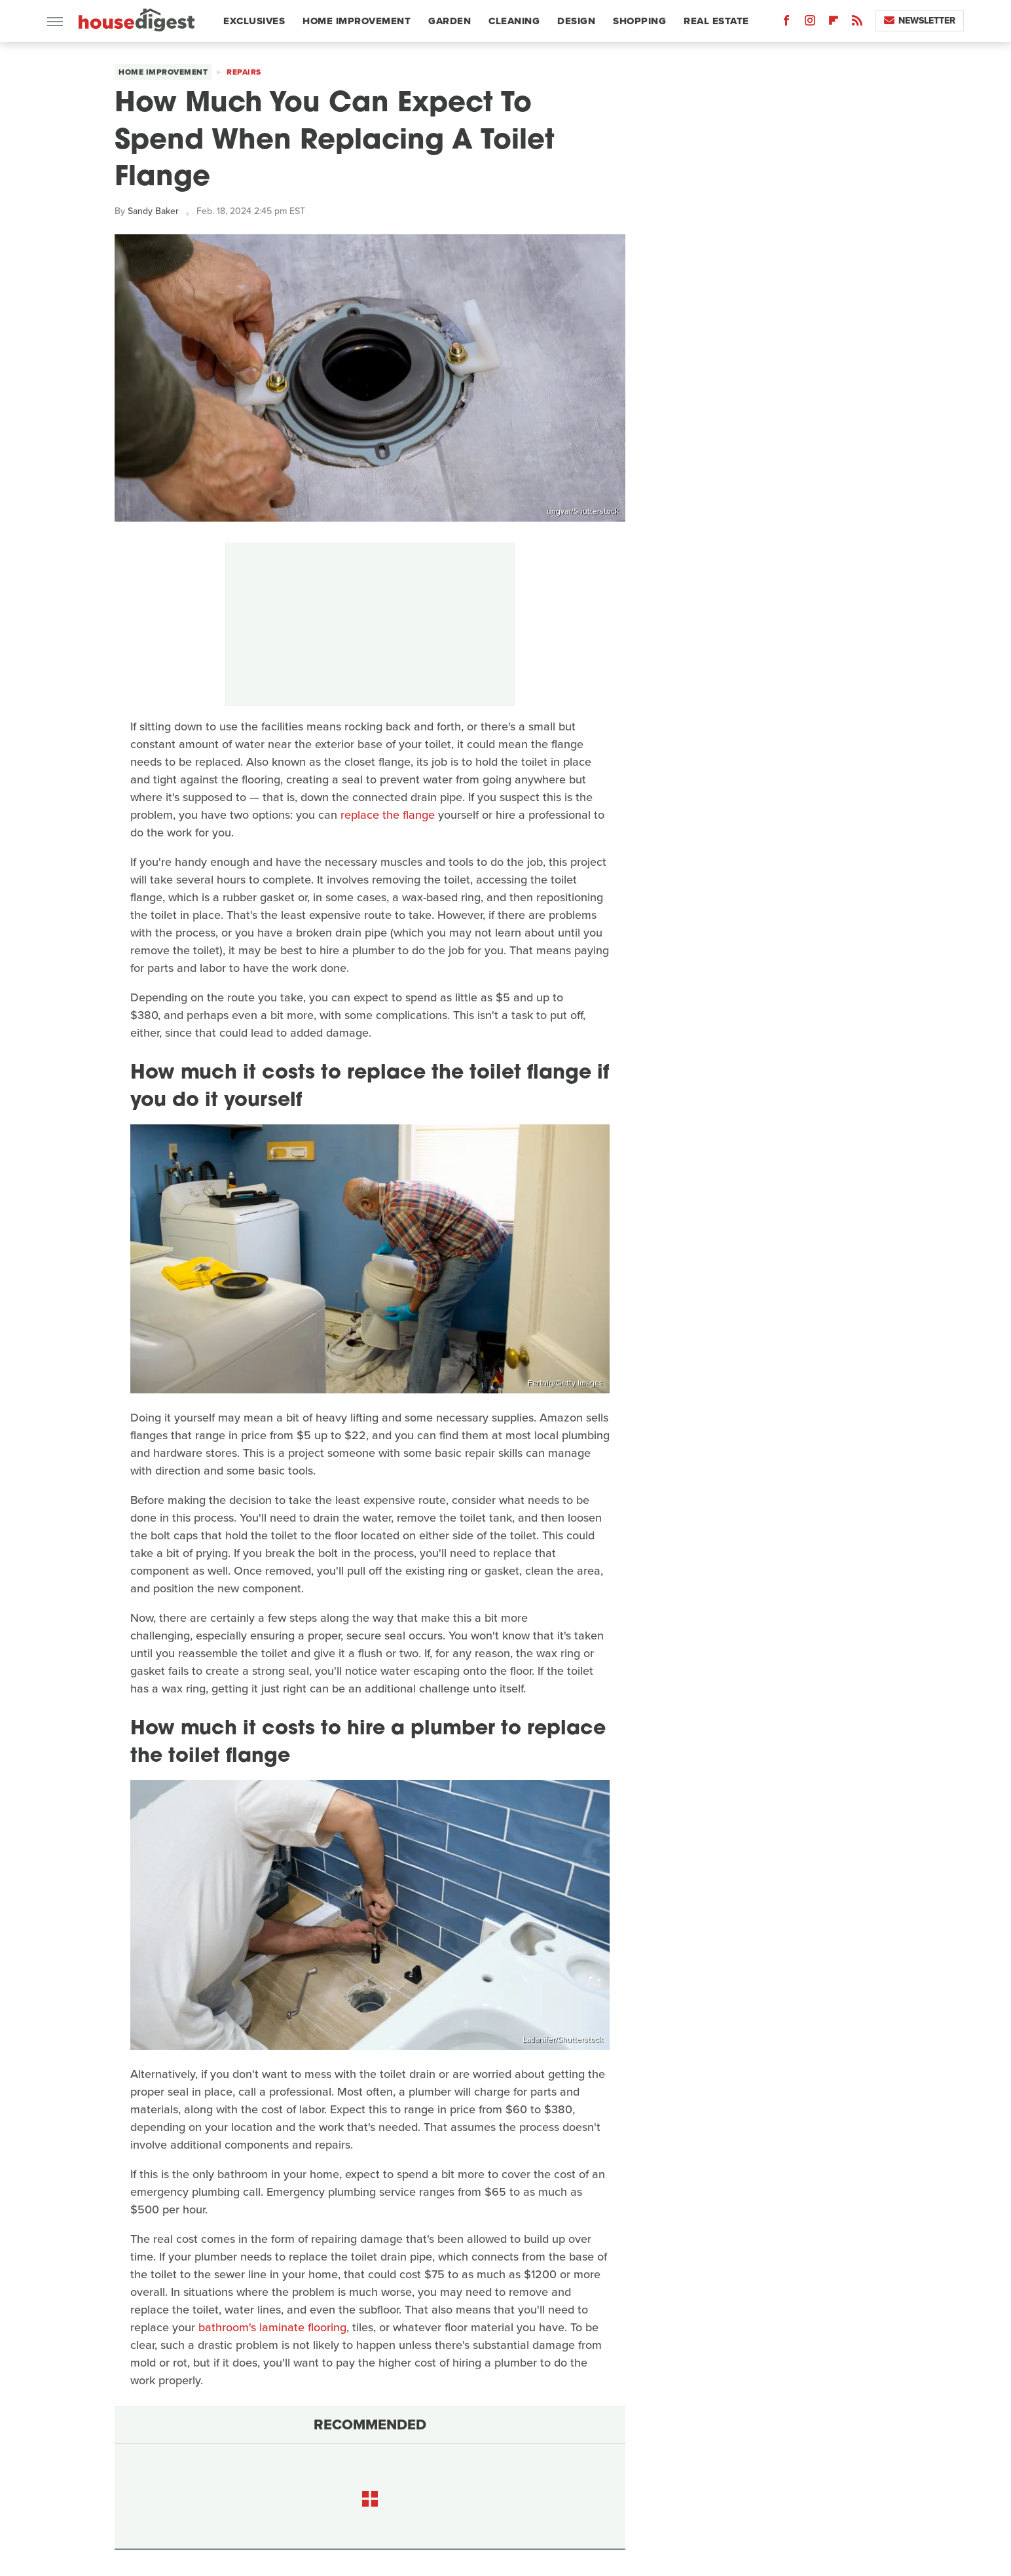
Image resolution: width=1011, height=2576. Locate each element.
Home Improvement (357, 21)
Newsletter (919, 20)
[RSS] (857, 23)
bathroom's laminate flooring (272, 2327)
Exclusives (254, 21)
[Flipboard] (833, 23)
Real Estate (716, 21)
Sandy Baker (153, 211)
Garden (449, 21)
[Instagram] (810, 23)
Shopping (639, 21)
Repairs (244, 72)
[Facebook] (786, 23)
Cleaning (514, 21)
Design (576, 21)
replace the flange (387, 814)
